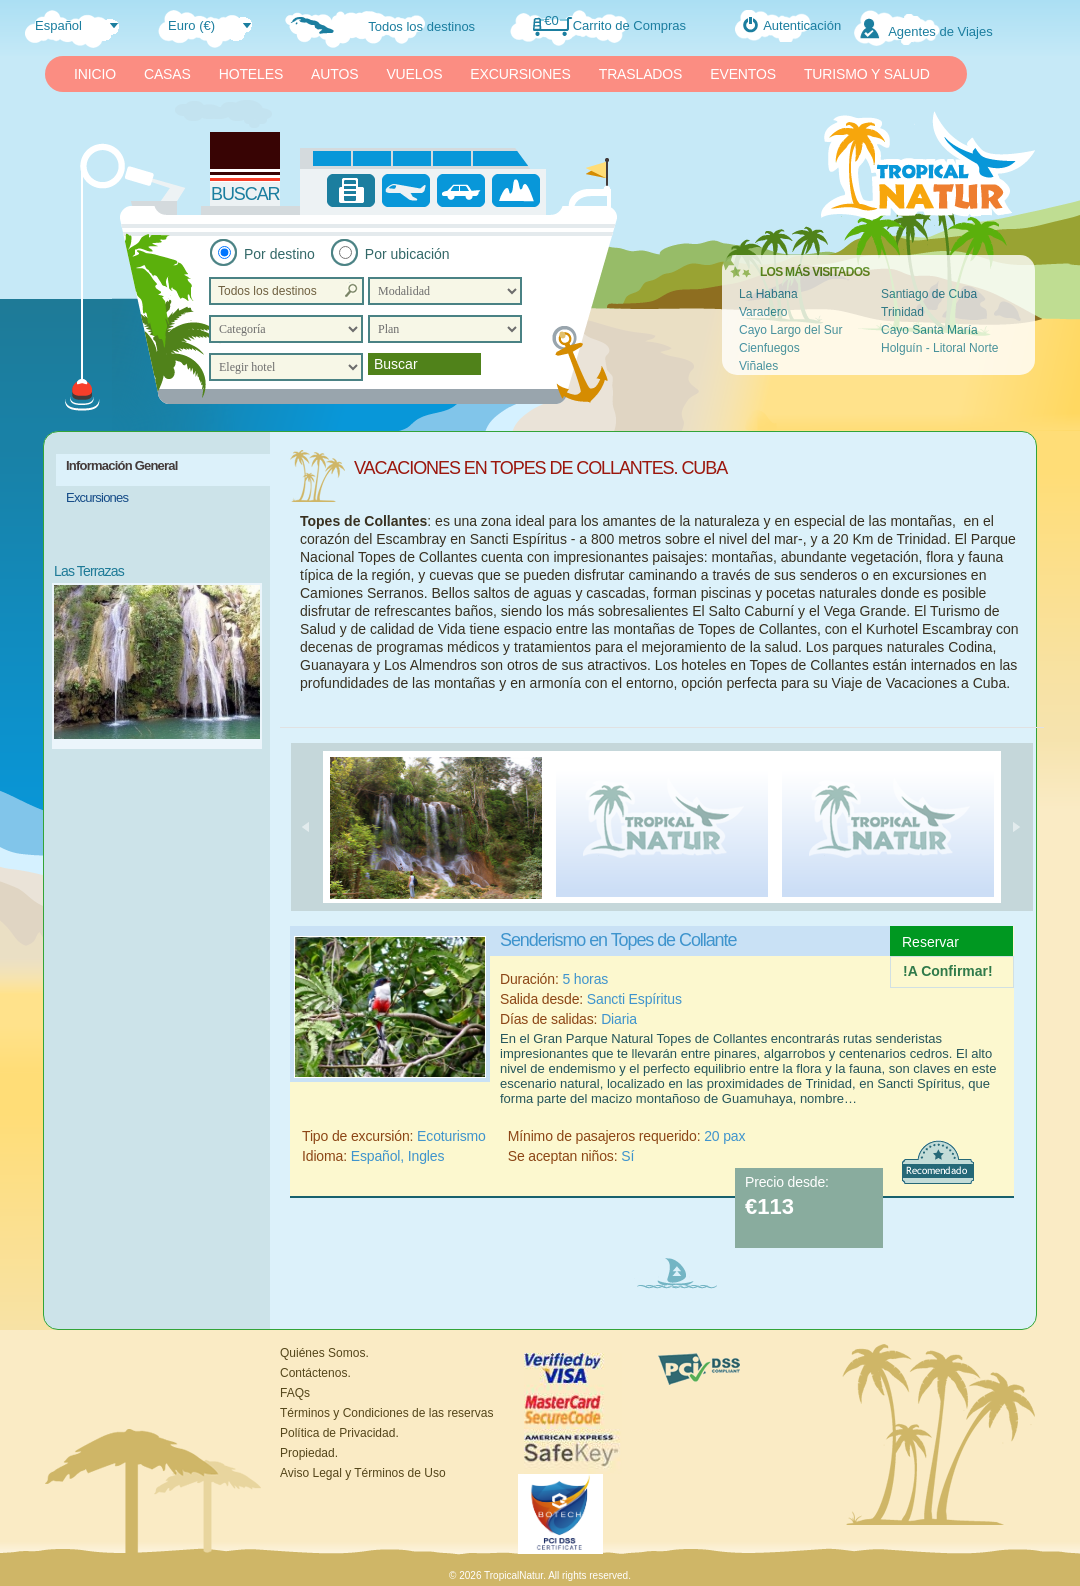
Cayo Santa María (929, 330)
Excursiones (97, 497)
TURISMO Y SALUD (867, 74)
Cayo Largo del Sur (790, 330)
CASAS (167, 74)
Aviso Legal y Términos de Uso (363, 1473)
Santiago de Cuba (929, 294)
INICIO (95, 74)
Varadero (763, 312)
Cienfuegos (769, 348)
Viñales (758, 366)
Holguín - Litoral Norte (939, 348)
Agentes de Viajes (940, 31)
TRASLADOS (641, 74)
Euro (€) (191, 25)
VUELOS (414, 74)
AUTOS (334, 74)
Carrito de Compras (629, 25)
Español (58, 25)
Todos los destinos (421, 26)
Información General (122, 465)
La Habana (768, 294)
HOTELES (251, 74)
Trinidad (902, 312)
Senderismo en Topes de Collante (618, 940)
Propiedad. (309, 1453)
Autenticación (802, 25)
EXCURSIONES (520, 74)
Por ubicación (407, 254)
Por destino (279, 254)
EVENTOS (743, 74)
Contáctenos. (315, 1373)
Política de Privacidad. (339, 1433)
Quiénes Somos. (324, 1353)
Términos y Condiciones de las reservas (386, 1413)
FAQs (295, 1393)
